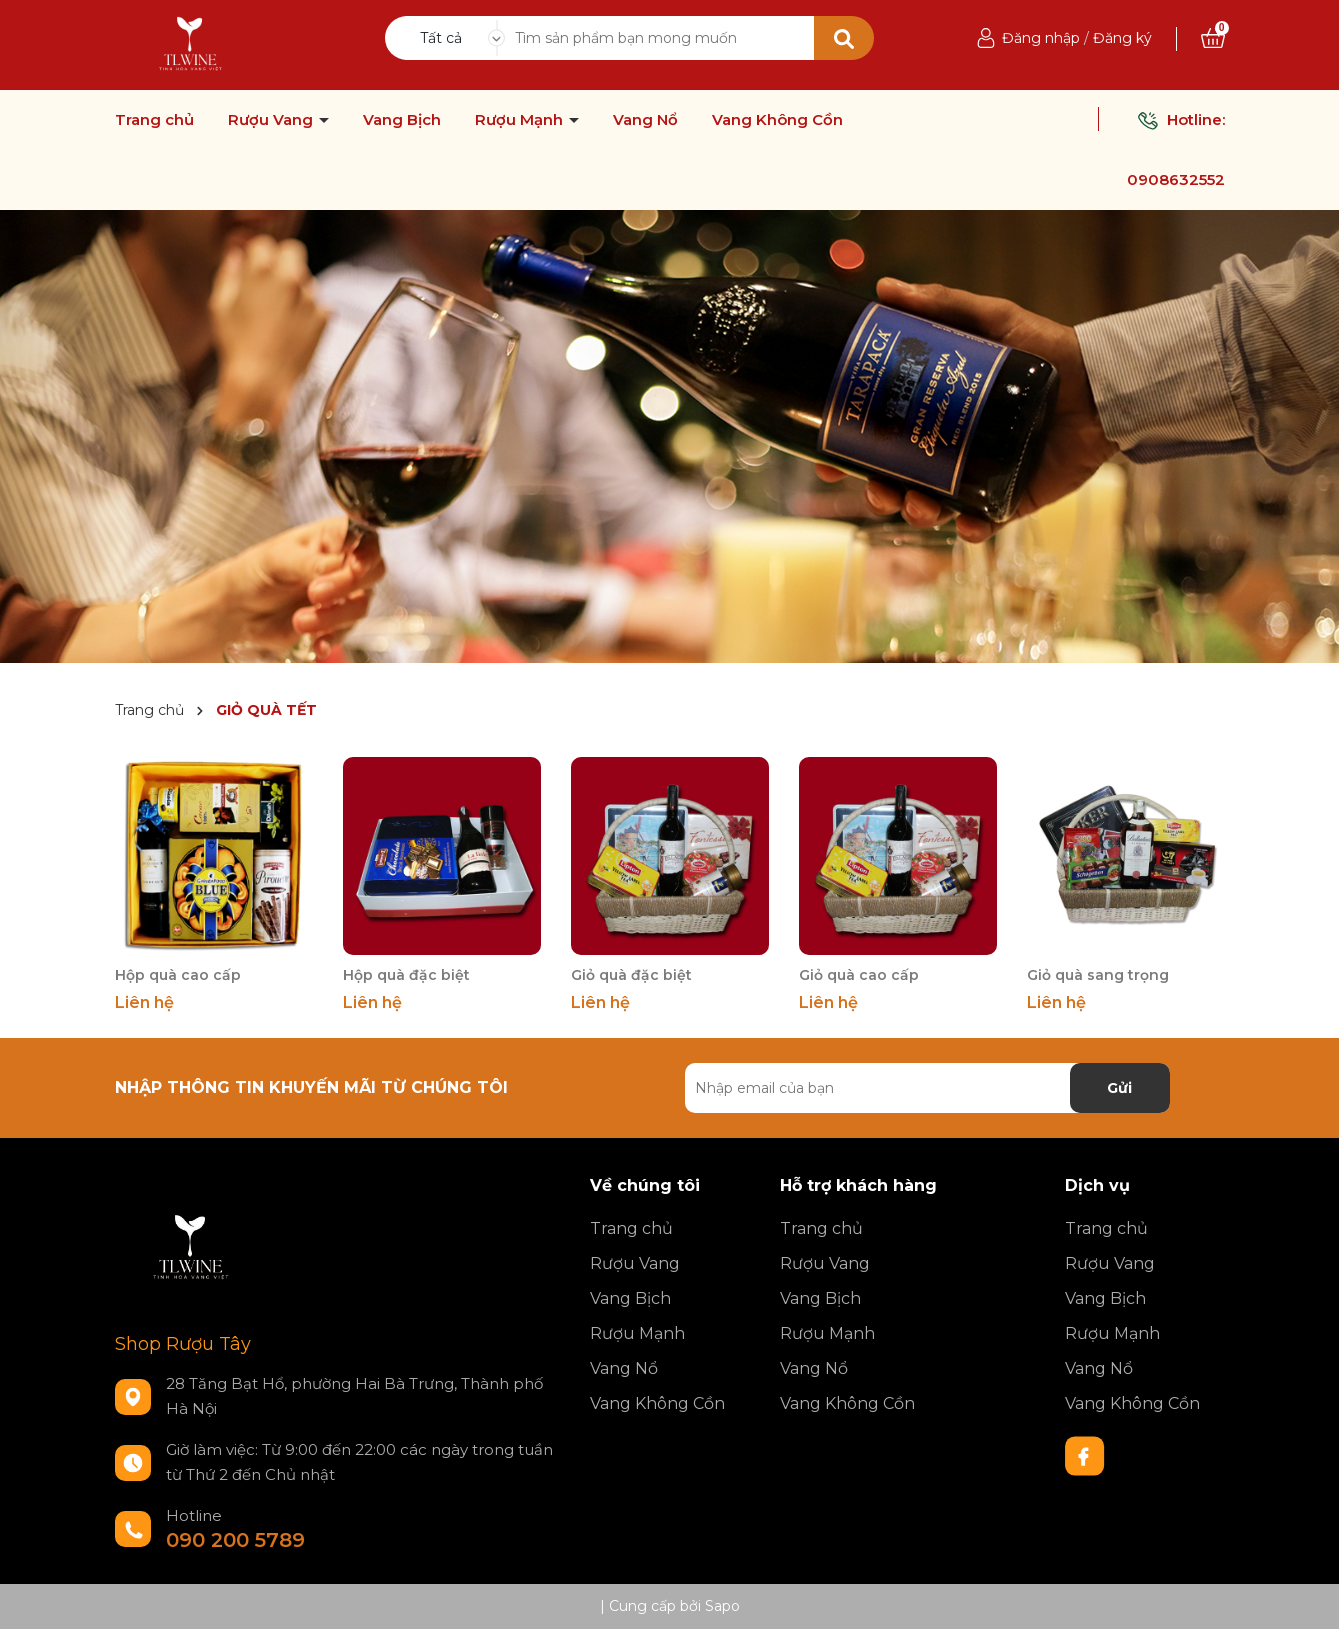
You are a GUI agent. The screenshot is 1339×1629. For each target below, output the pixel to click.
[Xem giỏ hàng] (1213, 38)
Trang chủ (154, 120)
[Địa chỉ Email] (927, 1088)
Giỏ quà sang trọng (1098, 975)
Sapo (722, 1606)
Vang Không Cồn (777, 120)
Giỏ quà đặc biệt (631, 975)
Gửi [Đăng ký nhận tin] (1119, 1088)
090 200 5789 (235, 1540)
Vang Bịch (402, 120)
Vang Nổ (645, 120)
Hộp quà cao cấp (178, 975)
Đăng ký (1122, 38)
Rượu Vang (272, 120)
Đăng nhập (1041, 38)
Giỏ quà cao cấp (859, 975)
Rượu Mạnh (521, 120)
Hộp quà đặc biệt (406, 975)
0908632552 (1176, 179)
